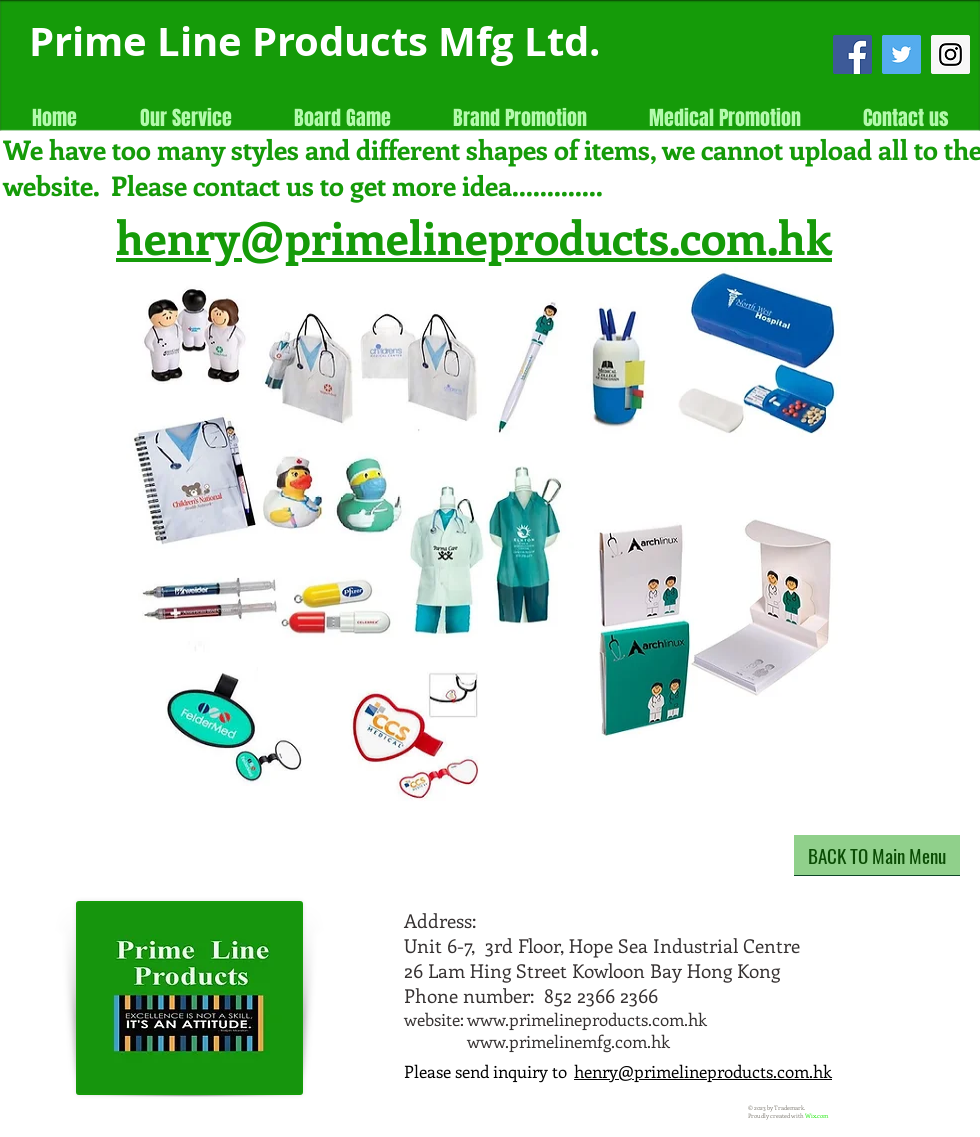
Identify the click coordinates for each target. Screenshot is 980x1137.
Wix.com (816, 1116)
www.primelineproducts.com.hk (587, 1019)
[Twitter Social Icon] (901, 54)
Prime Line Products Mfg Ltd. (314, 41)
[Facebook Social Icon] (852, 54)
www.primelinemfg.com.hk (568, 1041)
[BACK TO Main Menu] (877, 855)
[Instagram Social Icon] (950, 54)
